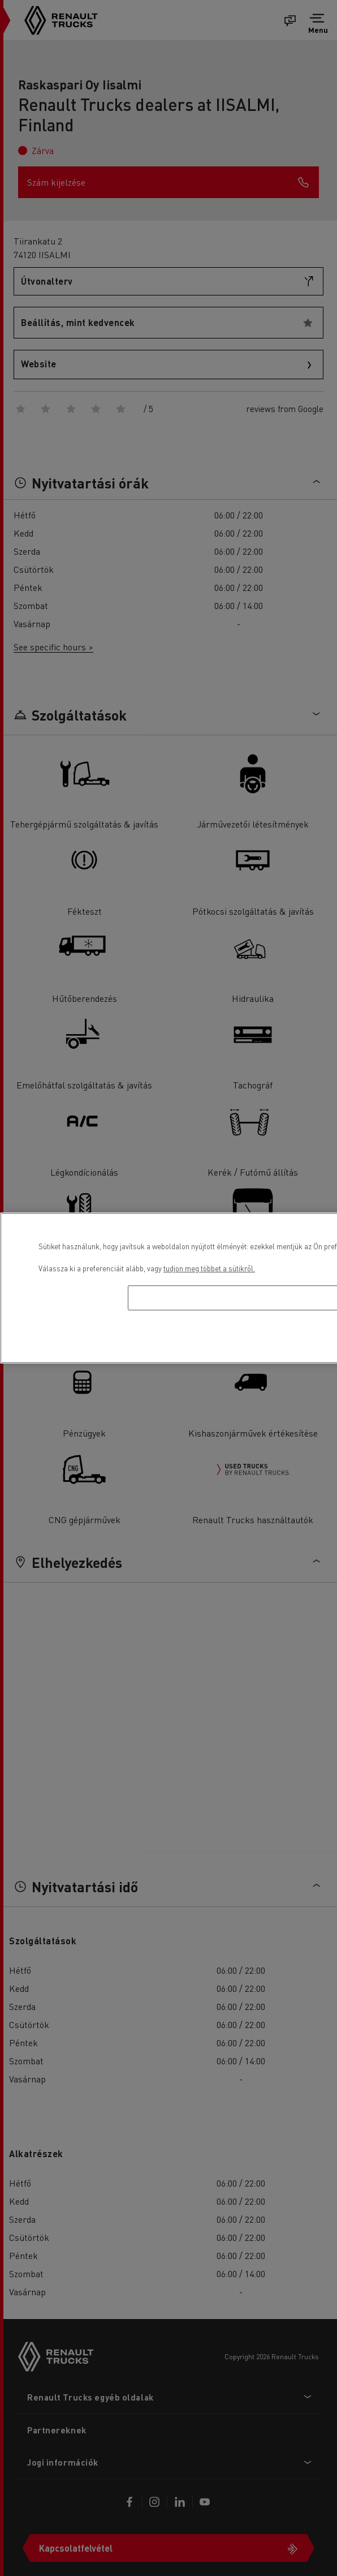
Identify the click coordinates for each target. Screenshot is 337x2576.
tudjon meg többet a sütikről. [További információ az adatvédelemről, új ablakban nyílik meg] (209, 1268)
